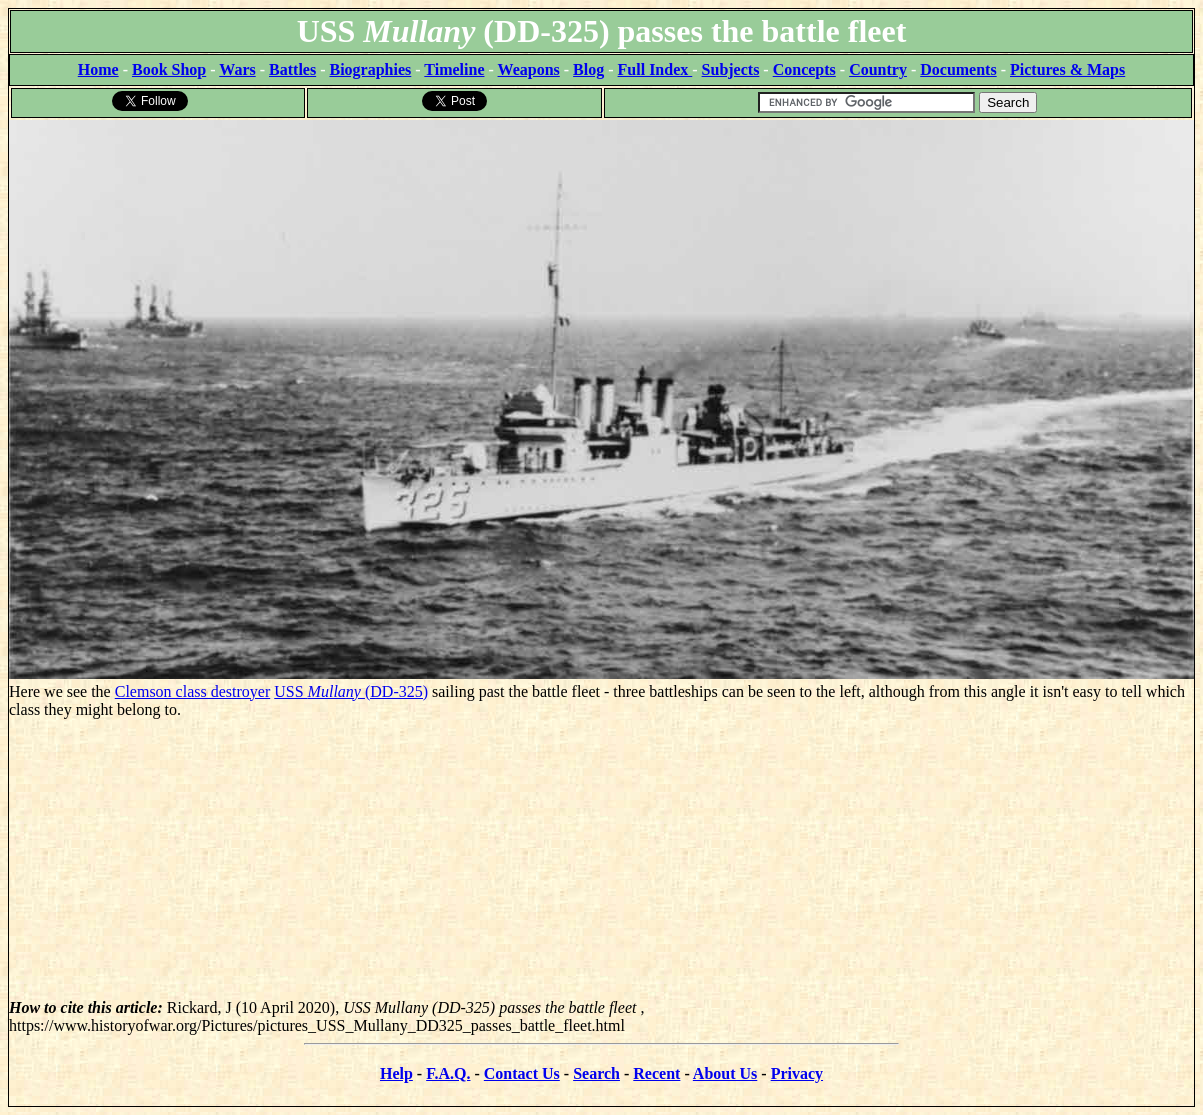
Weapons (529, 69)
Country (878, 69)
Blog (588, 69)
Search (596, 1073)
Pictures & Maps (1067, 69)
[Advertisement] (601, 859)
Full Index (655, 69)
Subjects (731, 69)
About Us (725, 1073)
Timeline (454, 69)
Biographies (370, 69)
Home (98, 69)
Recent (656, 1073)
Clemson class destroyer (193, 691)
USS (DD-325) (351, 691)
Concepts (804, 69)
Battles (292, 69)
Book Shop (169, 69)
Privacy (797, 1073)
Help (396, 1073)
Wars (237, 69)
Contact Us (522, 1073)
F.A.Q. (448, 1073)
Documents (958, 69)
